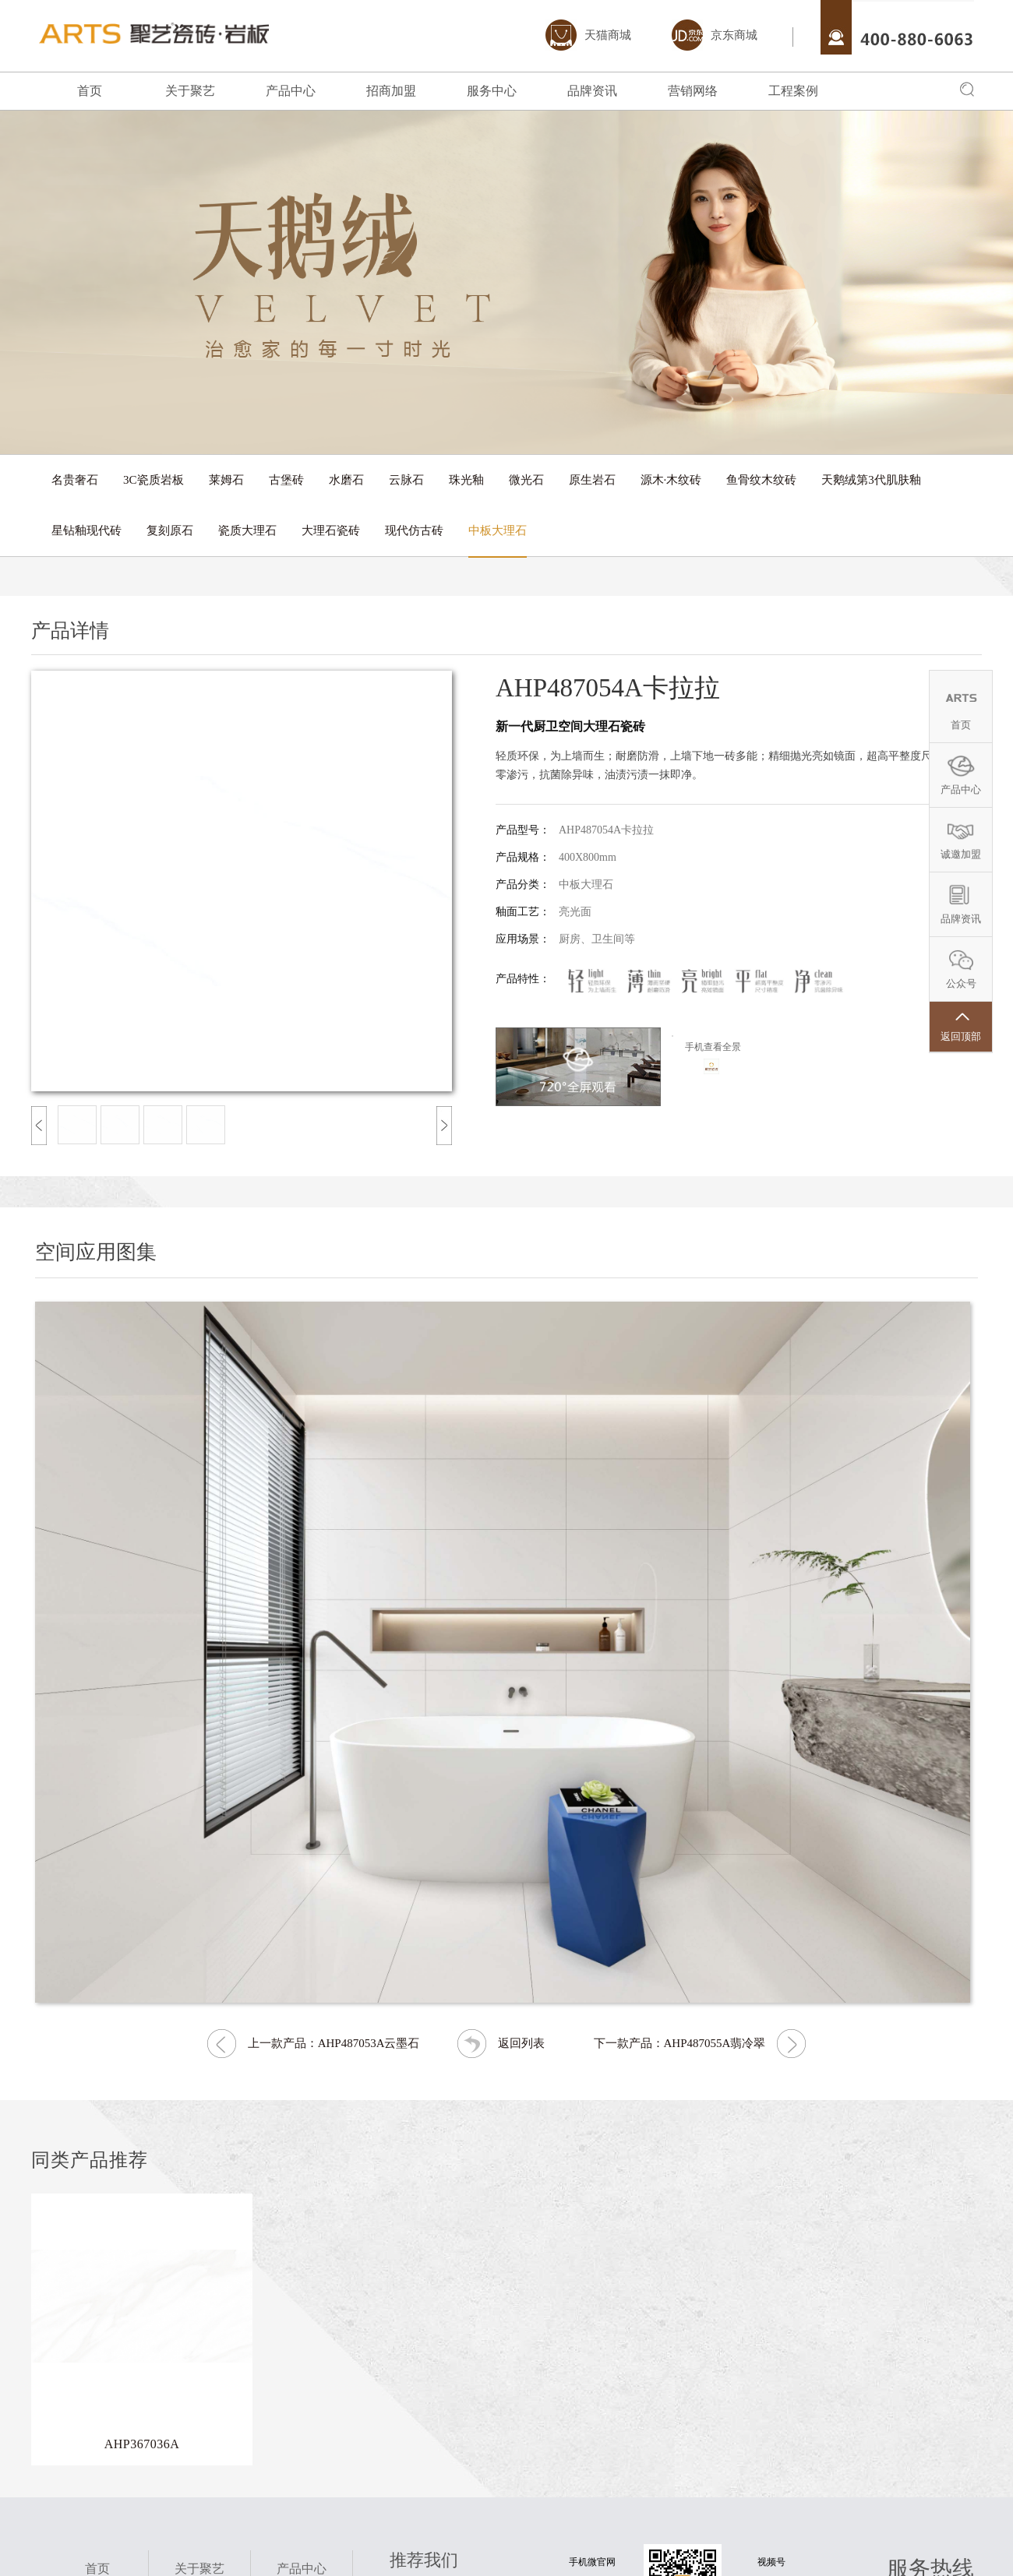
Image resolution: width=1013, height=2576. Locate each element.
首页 (89, 90)
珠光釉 (466, 480)
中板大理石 (497, 530)
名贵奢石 (74, 480)
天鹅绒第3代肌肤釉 (871, 480)
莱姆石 (226, 480)
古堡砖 (286, 480)
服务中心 (492, 90)
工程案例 (793, 90)
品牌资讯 (592, 90)
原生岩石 (592, 480)
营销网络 (693, 90)
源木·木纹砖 (671, 480)
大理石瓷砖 (331, 530)
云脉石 (406, 480)
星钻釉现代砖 (86, 530)
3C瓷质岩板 (153, 480)
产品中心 (291, 90)
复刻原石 (169, 530)
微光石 (526, 480)
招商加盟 (391, 90)
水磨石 (346, 480)
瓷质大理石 (247, 530)
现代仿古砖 (414, 530)
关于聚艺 (190, 90)
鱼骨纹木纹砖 (761, 480)
